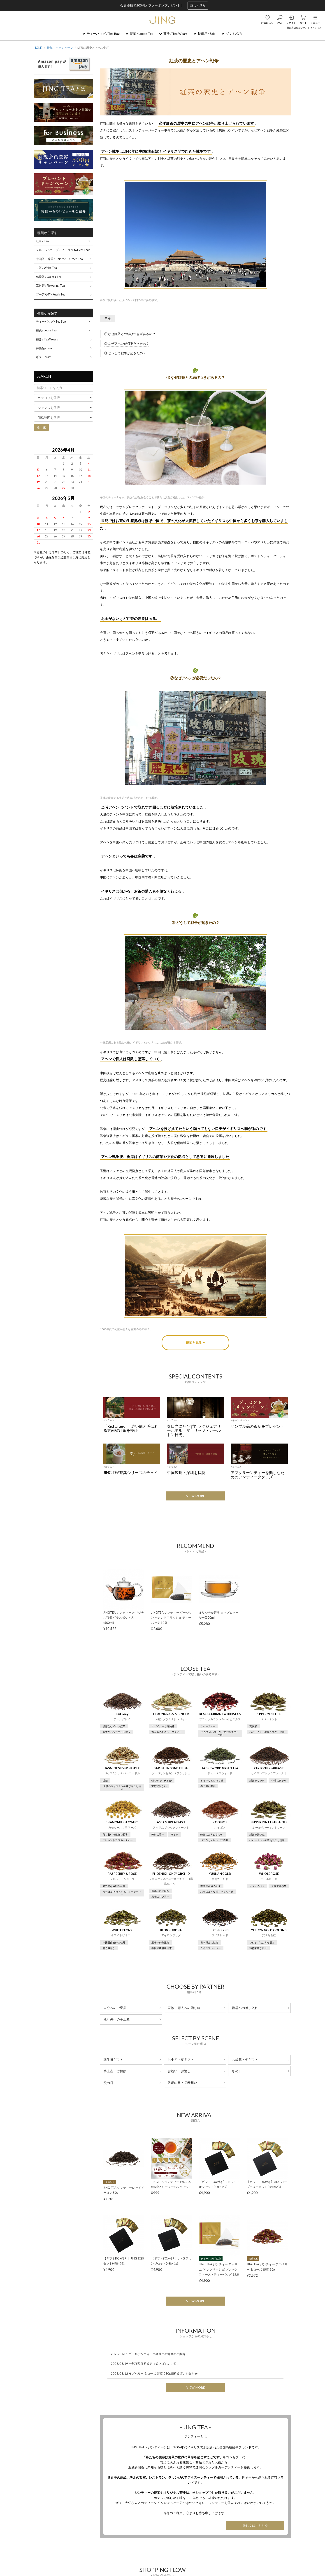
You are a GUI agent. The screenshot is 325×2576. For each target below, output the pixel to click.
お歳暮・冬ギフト (245, 2059)
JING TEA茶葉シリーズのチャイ (130, 1472)
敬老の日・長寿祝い (182, 2082)
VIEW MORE (195, 1496)
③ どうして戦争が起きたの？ (125, 353)
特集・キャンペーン (60, 47)
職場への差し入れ (245, 2008)
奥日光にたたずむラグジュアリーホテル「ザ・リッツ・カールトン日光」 (194, 1430)
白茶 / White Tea (46, 268)
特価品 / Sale (207, 33)
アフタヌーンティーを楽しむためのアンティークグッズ (257, 1474)
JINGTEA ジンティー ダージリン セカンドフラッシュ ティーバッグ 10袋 (171, 1617)
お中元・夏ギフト (181, 2059)
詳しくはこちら (255, 2525)
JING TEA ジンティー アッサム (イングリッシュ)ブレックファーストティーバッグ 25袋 (219, 2269)
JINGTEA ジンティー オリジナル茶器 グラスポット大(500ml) (123, 1617)
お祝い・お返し (179, 2071)
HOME (38, 47)
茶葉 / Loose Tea (141, 33)
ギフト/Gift (234, 33)
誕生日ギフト (113, 2059)
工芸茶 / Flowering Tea (50, 285)
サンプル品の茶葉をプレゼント (257, 1426)
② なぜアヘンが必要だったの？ (126, 343)
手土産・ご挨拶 (115, 2071)
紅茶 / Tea (42, 241)
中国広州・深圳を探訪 (186, 1472)
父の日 (109, 2083)
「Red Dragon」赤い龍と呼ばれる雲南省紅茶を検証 (130, 1428)
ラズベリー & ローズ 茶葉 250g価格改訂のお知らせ (163, 2373)
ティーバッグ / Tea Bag (103, 33)
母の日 (237, 2071)
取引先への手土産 (117, 2019)
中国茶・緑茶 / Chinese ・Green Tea (59, 259)
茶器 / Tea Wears (175, 33)
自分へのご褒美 (115, 2008)
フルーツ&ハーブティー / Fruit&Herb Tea (62, 250)
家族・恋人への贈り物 (184, 2008)
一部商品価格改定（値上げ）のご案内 (154, 2363)
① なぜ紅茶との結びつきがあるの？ (130, 334)
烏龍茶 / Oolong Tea (49, 277)
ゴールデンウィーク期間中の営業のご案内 (157, 2354)
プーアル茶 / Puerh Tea (50, 294)
